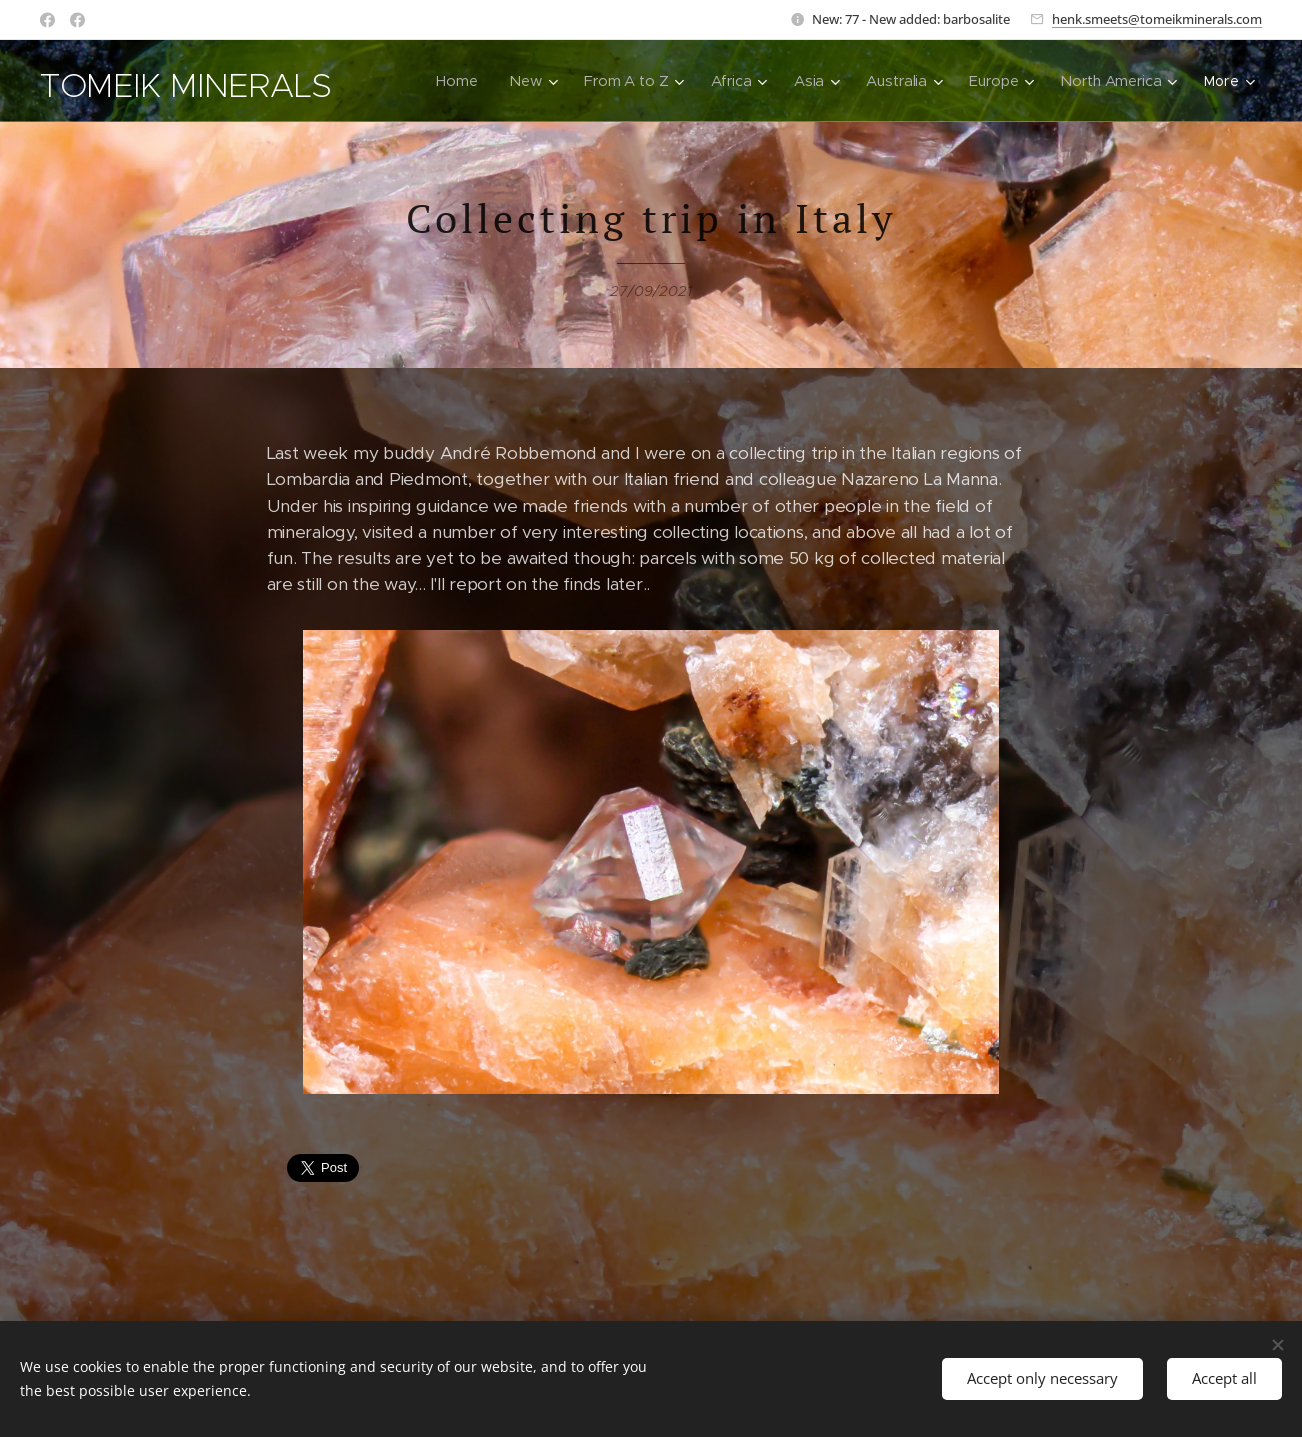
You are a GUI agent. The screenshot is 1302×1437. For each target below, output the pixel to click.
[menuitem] (455, 81)
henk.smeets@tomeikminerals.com (1157, 19)
